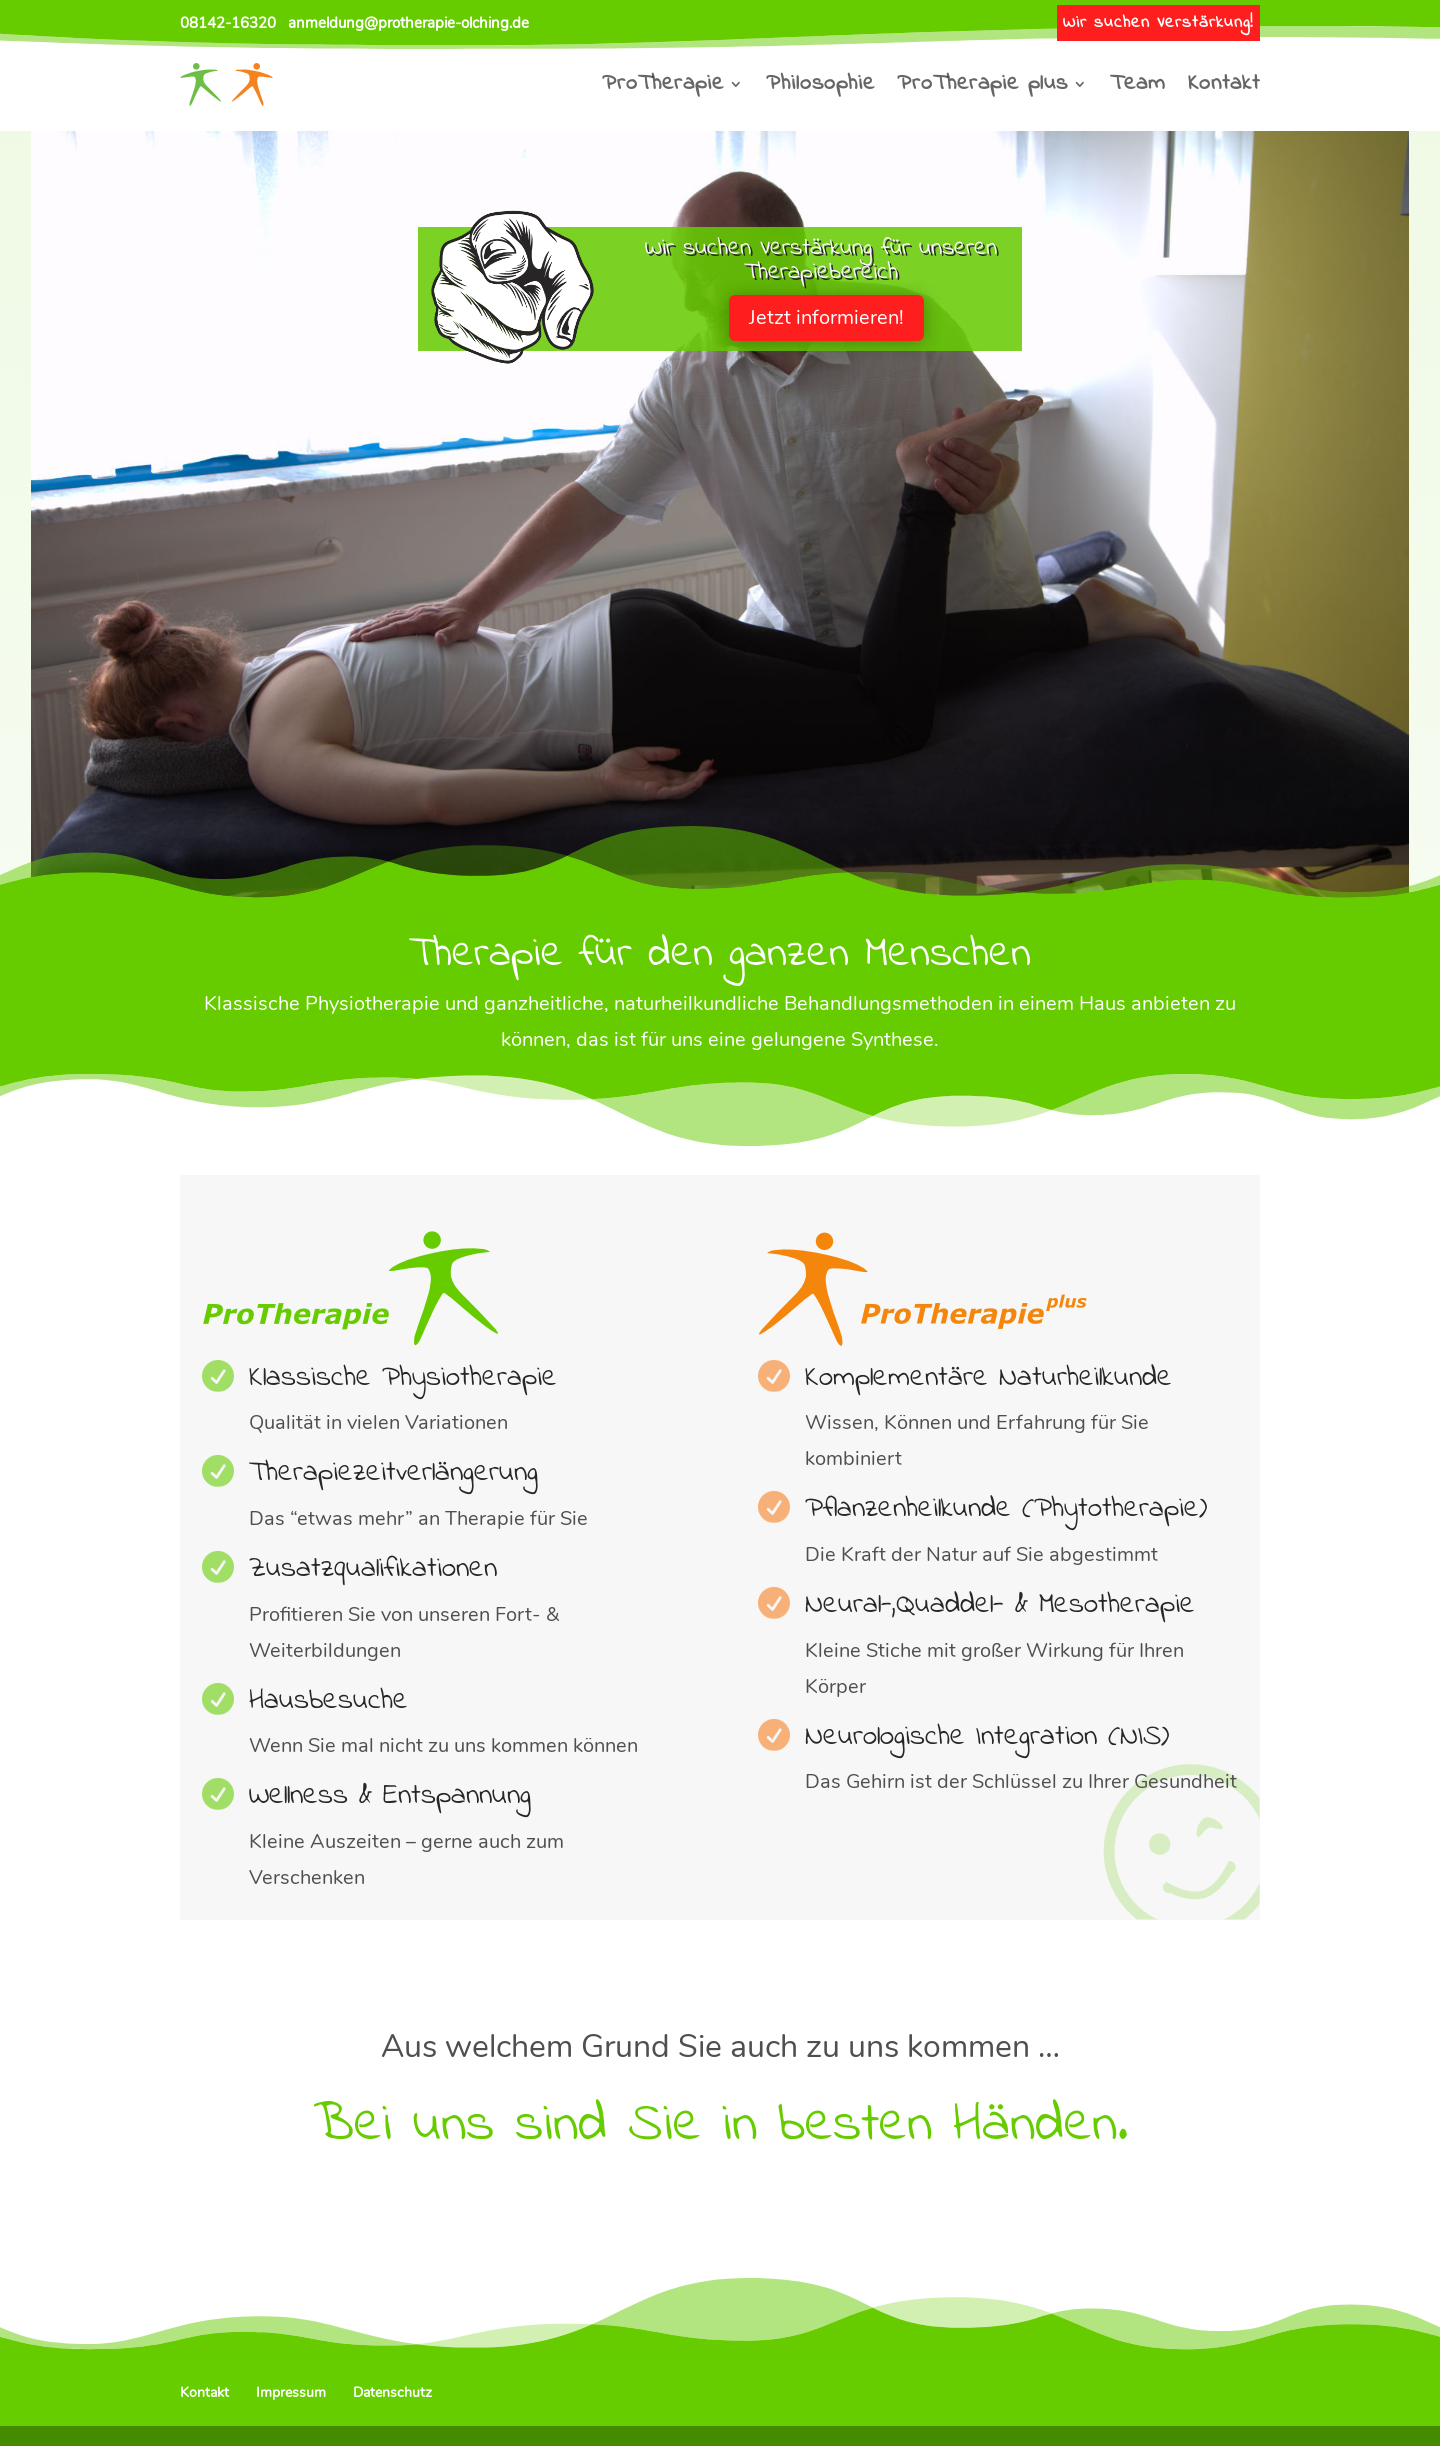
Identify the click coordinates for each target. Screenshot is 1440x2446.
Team (1138, 84)
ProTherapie (663, 84)
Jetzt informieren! (826, 317)
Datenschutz (392, 2392)
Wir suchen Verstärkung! (1158, 22)
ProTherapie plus (982, 84)
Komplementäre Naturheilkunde (988, 1378)
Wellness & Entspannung (390, 1796)
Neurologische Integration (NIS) (987, 1737)
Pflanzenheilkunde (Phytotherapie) (1006, 1509)
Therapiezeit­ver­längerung (393, 1473)
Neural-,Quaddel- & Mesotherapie (1000, 1605)
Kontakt (1224, 84)
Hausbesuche (328, 1701)
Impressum (291, 2392)
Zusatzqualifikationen (373, 1569)
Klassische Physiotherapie (403, 1378)
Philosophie (820, 84)
